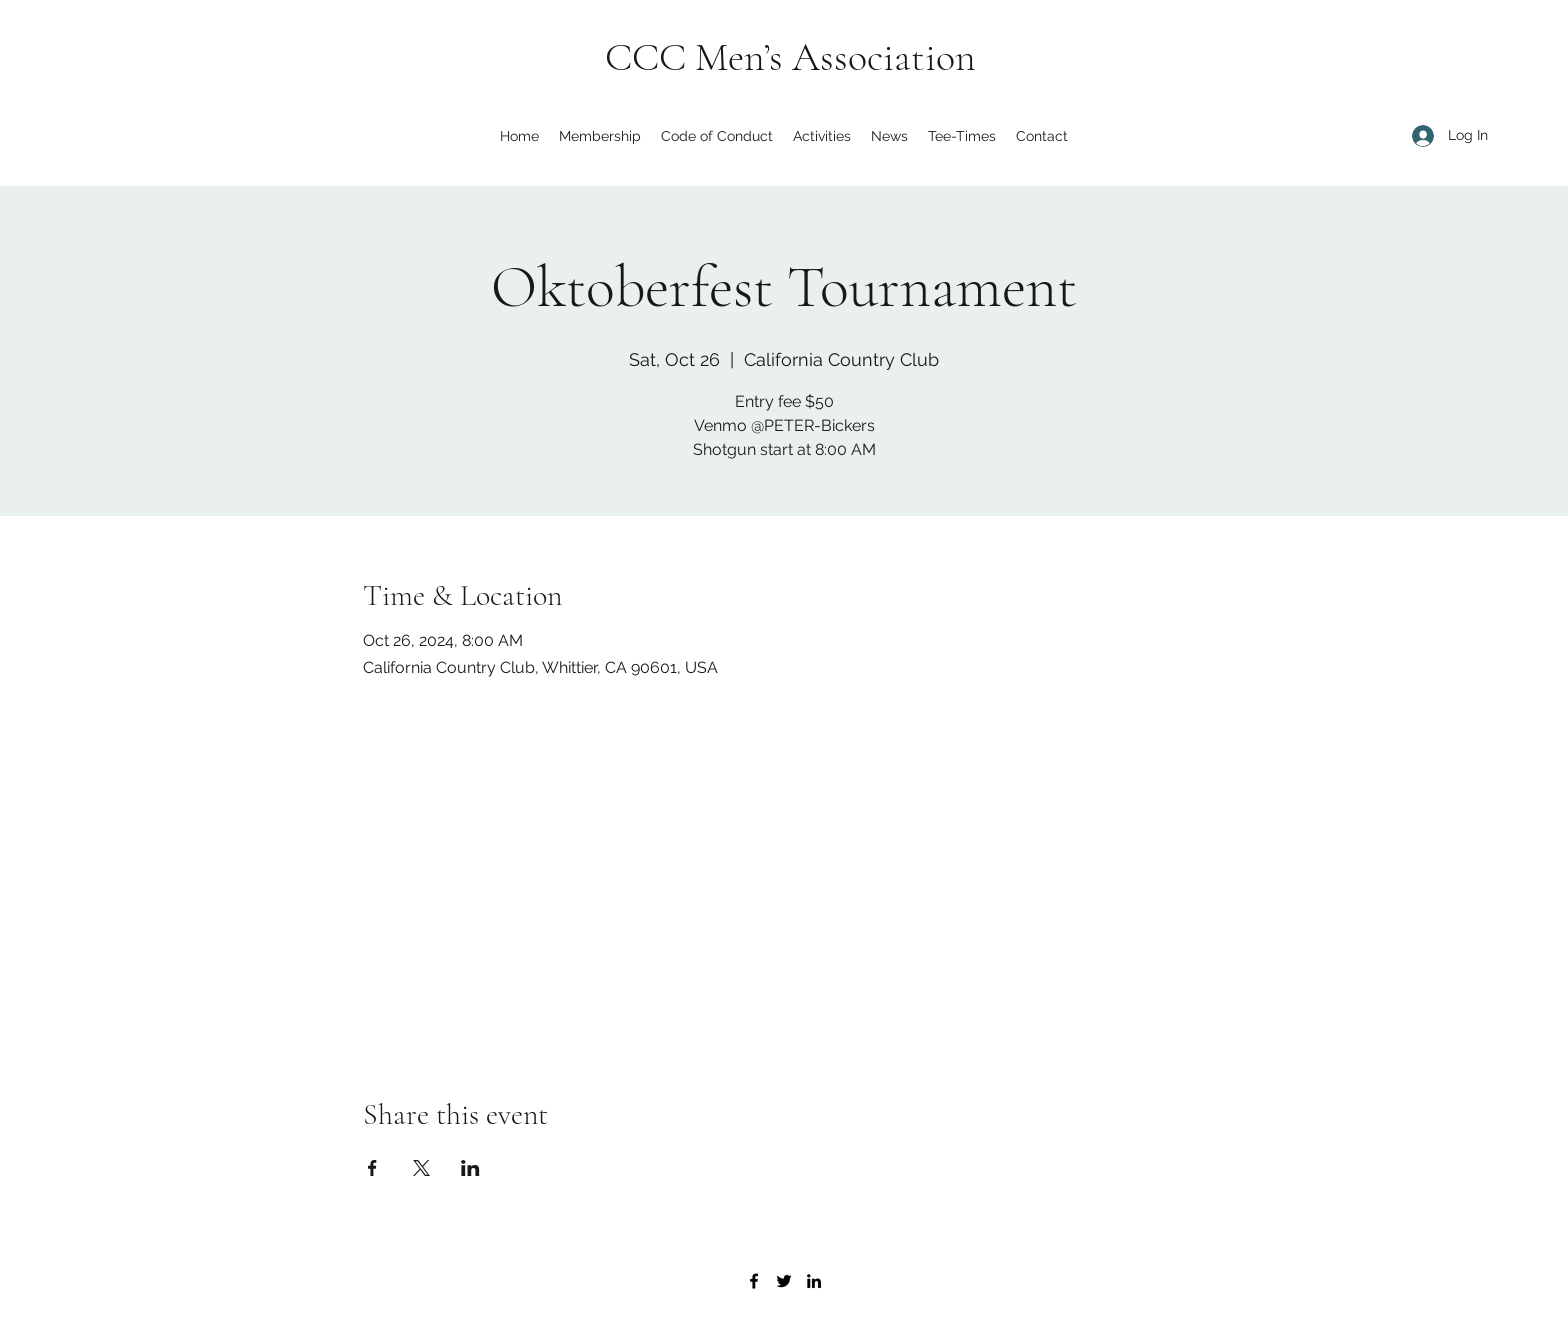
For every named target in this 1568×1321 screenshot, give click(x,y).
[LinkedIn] (814, 1281)
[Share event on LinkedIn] (470, 1168)
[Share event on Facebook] (372, 1168)
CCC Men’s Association (790, 57)
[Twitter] (784, 1281)
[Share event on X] (421, 1168)
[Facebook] (754, 1281)
